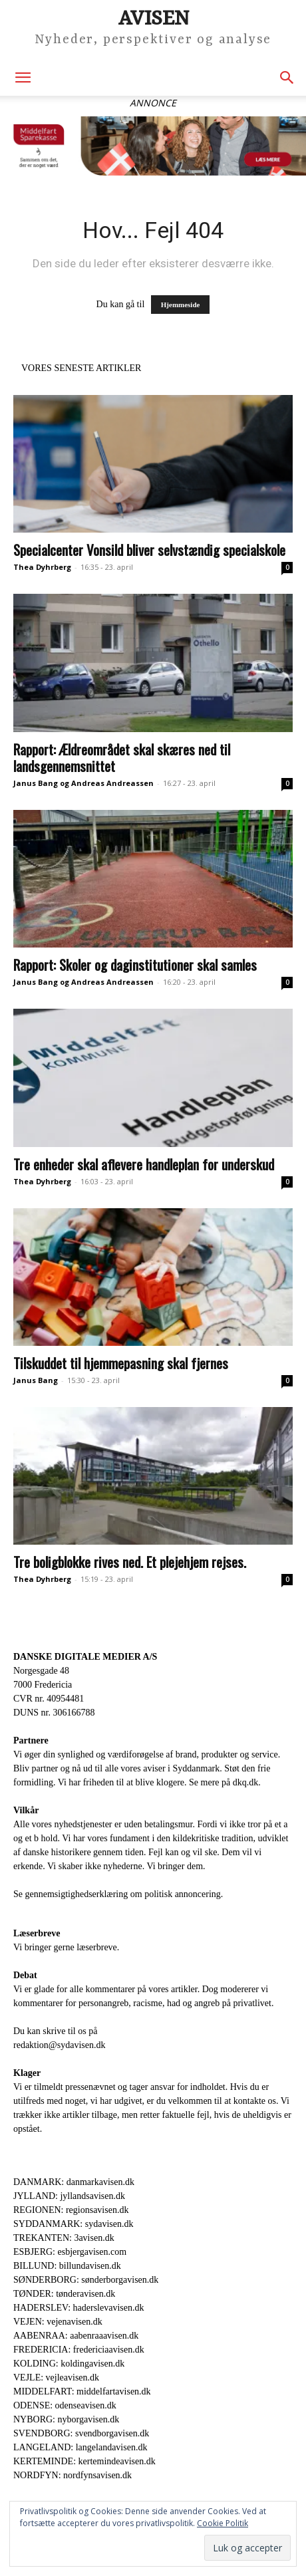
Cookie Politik (222, 2523)
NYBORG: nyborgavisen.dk (66, 2419)
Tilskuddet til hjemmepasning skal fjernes (120, 1362)
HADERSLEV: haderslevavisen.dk (78, 2308)
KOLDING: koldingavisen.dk (68, 2364)
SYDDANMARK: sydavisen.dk (73, 2224)
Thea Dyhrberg (42, 567)
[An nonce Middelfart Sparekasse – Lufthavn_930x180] (153, 146)
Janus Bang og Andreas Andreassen (83, 783)
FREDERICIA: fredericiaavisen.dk (78, 2350)
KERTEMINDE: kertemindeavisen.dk (84, 2461)
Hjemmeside (180, 305)
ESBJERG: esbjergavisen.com (69, 2252)
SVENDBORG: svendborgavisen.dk (81, 2433)
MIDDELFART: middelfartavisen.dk (82, 2391)
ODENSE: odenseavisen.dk (64, 2405)
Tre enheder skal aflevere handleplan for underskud (143, 1164)
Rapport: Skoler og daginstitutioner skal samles (135, 964)
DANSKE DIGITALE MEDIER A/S (85, 1657)
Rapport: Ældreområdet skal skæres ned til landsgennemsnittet (121, 757)
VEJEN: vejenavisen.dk (57, 2322)
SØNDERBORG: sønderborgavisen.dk (85, 2280)
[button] (22, 78)
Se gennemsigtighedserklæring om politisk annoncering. (118, 1894)
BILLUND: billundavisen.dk (67, 2266)
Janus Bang (35, 1380)
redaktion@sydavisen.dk (59, 2045)
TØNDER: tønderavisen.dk (64, 2294)
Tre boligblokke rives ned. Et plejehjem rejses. (129, 1561)
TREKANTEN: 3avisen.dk (63, 2238)
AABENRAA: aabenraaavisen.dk (75, 2336)
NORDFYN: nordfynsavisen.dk (72, 2475)
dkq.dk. (247, 1782)
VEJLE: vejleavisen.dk (56, 2378)
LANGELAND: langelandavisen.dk (80, 2447)
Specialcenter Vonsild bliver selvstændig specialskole (149, 549)
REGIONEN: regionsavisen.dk (70, 2210)
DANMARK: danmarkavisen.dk (73, 2182)
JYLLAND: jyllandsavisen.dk (69, 2196)
